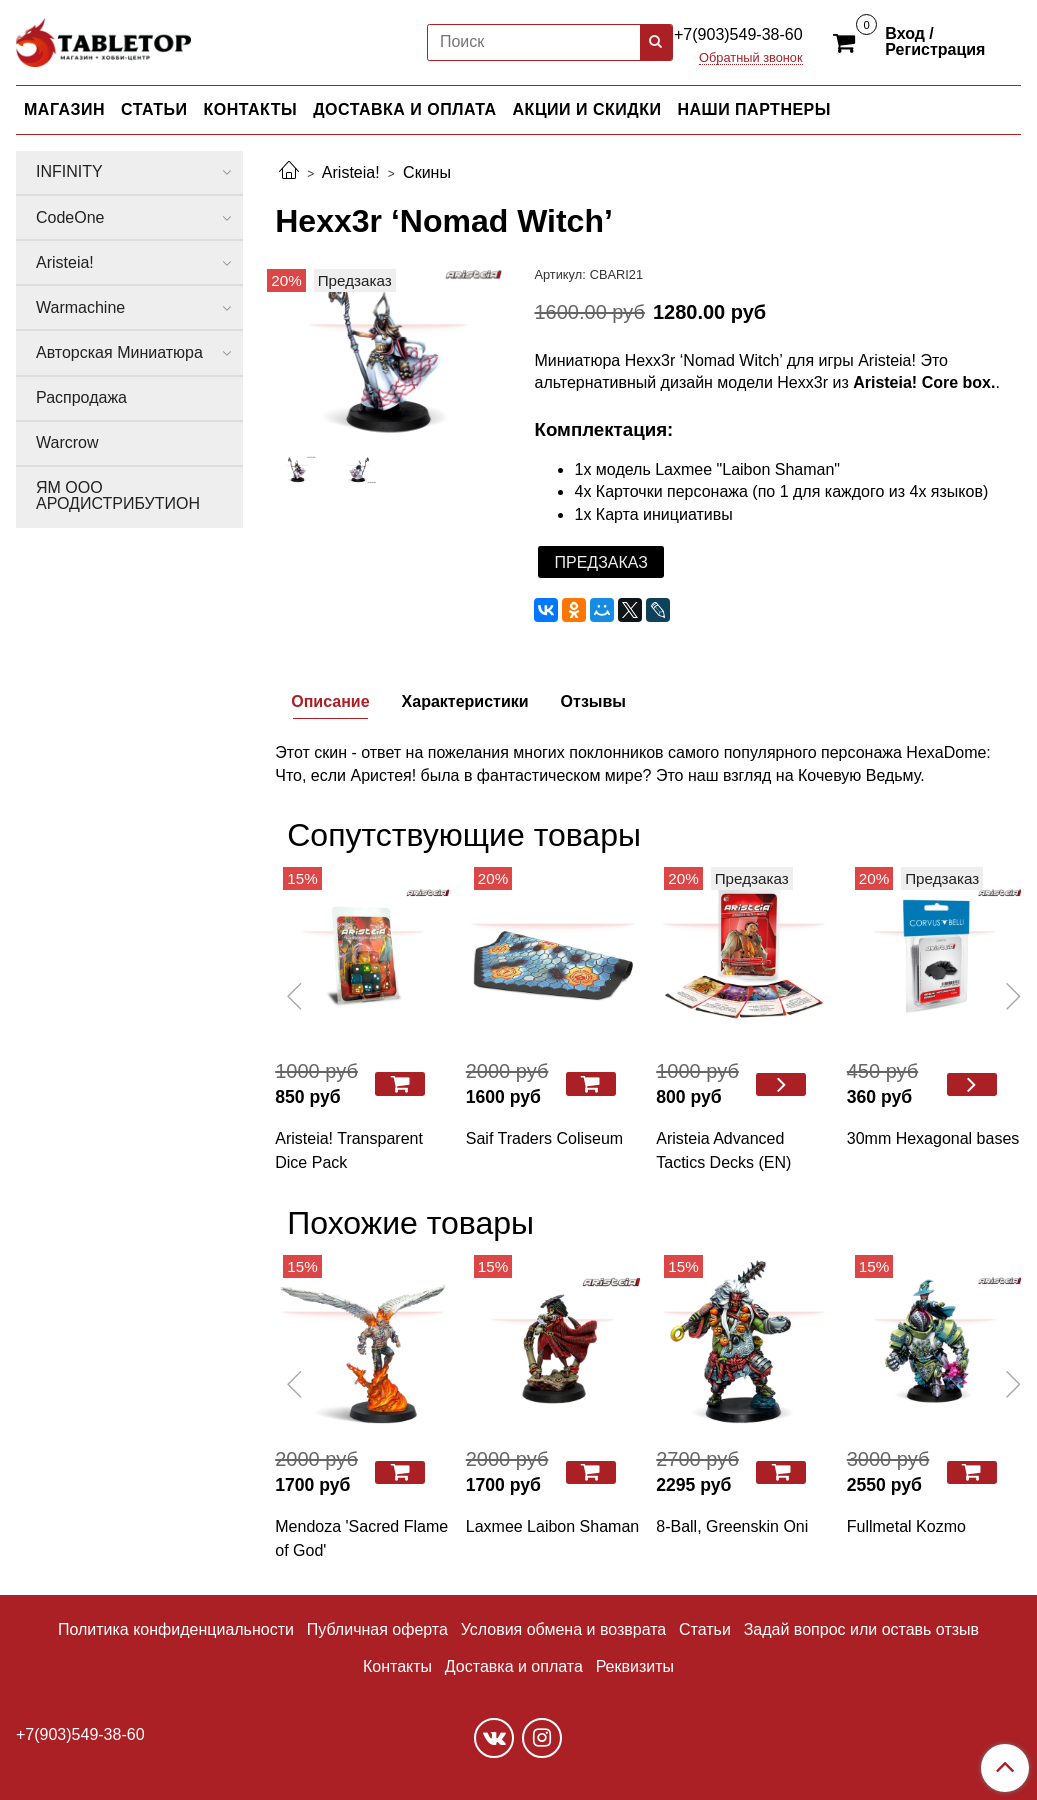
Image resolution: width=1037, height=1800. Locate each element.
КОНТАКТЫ (251, 109)
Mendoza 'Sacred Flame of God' (361, 1538)
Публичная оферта (377, 1629)
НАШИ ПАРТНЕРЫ (753, 109)
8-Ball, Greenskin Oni (732, 1526)
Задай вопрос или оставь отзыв (861, 1629)
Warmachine (80, 307)
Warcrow (67, 442)
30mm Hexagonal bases (933, 1138)
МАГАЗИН (64, 109)
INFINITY (69, 171)
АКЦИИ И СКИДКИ (587, 109)
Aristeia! (351, 172)
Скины (427, 172)
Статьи (705, 1629)
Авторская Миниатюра (119, 352)
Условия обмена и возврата (564, 1629)
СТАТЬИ (154, 109)
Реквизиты (635, 1666)
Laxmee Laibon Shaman (552, 1526)
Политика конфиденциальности (176, 1629)
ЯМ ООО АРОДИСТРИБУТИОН (118, 495)
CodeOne (70, 217)
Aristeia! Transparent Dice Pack (349, 1150)
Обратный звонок (751, 58)
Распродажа (81, 397)
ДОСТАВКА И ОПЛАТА (404, 109)
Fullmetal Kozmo (906, 1526)
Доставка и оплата (514, 1666)
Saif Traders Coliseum (544, 1138)
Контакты (397, 1666)
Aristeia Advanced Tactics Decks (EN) (723, 1150)
